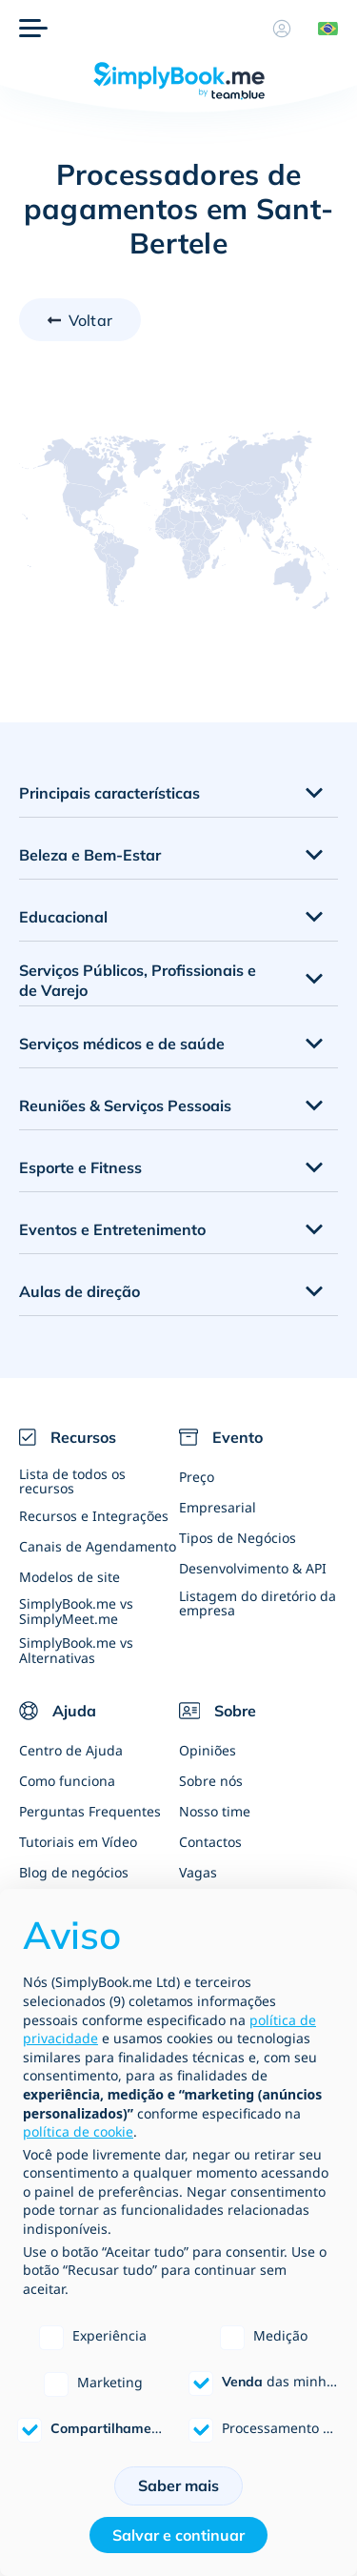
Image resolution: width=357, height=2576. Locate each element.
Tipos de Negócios (237, 1538)
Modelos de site (69, 1577)
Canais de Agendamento (97, 1546)
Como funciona (67, 1781)
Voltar (90, 320)
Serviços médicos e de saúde (122, 1043)
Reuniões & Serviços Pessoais (125, 1105)
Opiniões (207, 1750)
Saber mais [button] (178, 2485)
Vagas (198, 1872)
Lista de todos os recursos (72, 1481)
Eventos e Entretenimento (112, 1229)
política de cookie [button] (78, 2131)
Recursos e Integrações (94, 1516)
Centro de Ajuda (71, 1750)
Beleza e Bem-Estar (90, 854)
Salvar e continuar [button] (178, 2535)
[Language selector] (321, 29)
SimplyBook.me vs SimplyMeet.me (76, 1610)
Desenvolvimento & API (253, 1568)
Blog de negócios (74, 1872)
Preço (196, 1477)
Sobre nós (211, 1781)
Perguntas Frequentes (90, 1811)
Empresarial (217, 1507)
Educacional (63, 916)
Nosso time (214, 1811)
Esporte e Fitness (80, 1167)
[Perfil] (282, 29)
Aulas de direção (79, 1291)
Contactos (210, 1842)
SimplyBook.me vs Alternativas (76, 1649)
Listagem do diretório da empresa (257, 1603)
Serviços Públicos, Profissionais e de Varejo (137, 980)
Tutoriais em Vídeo (78, 1842)
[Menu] (33, 28)
